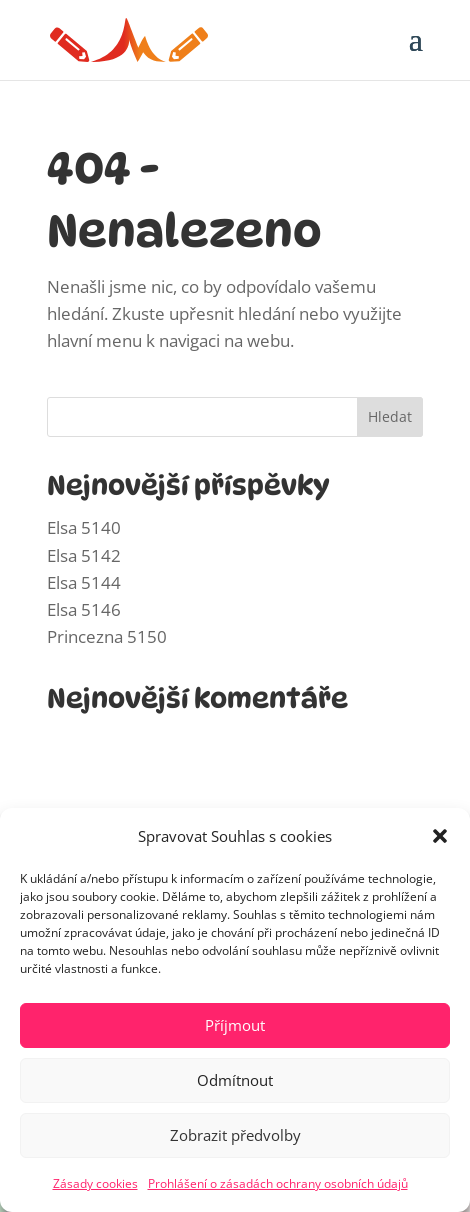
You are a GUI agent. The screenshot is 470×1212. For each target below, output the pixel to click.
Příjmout (235, 1025)
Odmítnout (235, 1080)
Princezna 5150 (107, 636)
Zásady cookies (95, 1183)
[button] (440, 836)
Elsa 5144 (84, 582)
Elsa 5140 (84, 527)
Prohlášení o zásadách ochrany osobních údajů (278, 1183)
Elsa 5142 (84, 555)
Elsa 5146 (84, 609)
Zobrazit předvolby (235, 1135)
